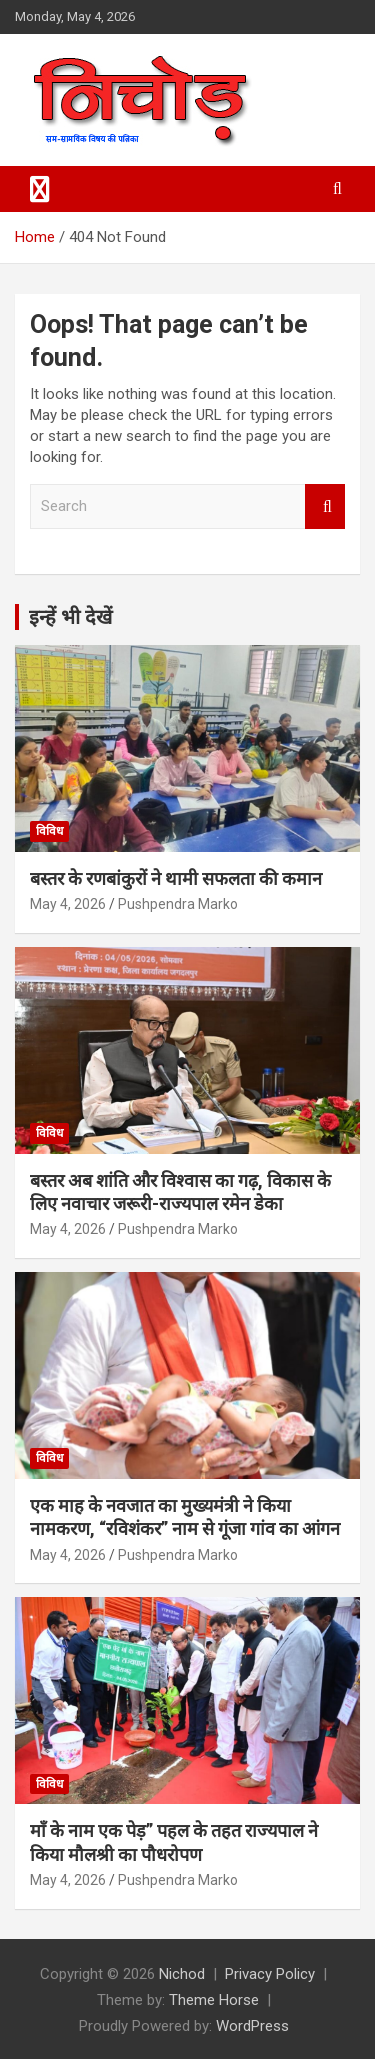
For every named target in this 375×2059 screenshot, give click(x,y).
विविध (49, 831)
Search (325, 506)
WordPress (252, 2026)
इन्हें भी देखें (70, 617)
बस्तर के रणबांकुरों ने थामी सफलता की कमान (176, 878)
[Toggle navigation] (40, 189)
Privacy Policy (270, 1974)
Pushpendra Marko (178, 904)
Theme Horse (214, 2000)
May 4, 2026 (68, 904)
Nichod (182, 1974)
